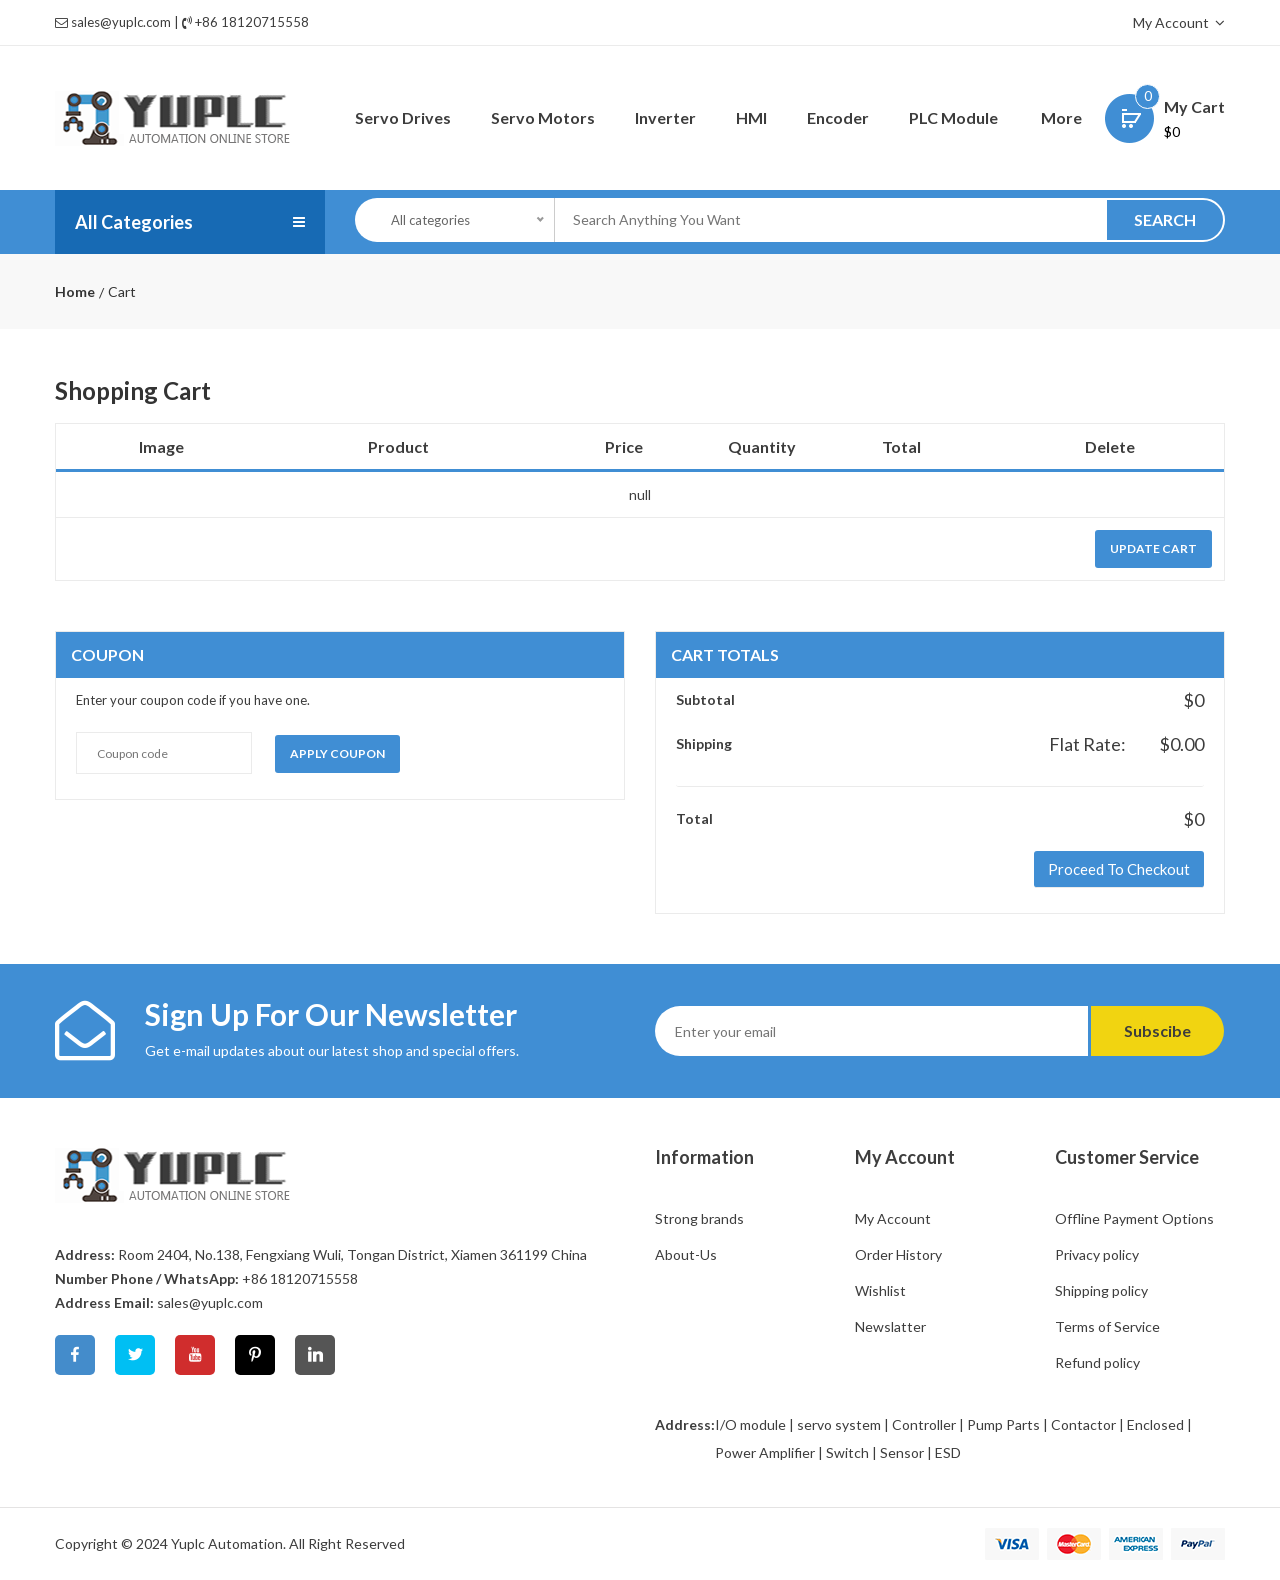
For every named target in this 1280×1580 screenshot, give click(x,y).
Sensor (902, 1452)
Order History (898, 1254)
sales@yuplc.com (121, 22)
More (1061, 117)
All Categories (134, 222)
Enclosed (1155, 1424)
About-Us (686, 1254)
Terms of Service (1107, 1326)
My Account (1179, 22)
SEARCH (1165, 219)
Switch (847, 1452)
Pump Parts (1003, 1424)
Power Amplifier (765, 1452)
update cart (1153, 548)
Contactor (1083, 1424)
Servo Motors (543, 117)
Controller (924, 1424)
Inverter (665, 117)
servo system (839, 1424)
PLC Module (953, 117)
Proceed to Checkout (1119, 869)
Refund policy (1097, 1362)
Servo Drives (403, 117)
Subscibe (1157, 1030)
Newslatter (890, 1326)
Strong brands (699, 1218)
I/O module (750, 1424)
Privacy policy (1097, 1254)
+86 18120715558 (252, 22)
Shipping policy (1101, 1290)
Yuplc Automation (227, 1543)
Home (75, 292)
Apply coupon (337, 753)
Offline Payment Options (1134, 1218)
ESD (948, 1452)
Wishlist (880, 1290)
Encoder (838, 117)
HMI (751, 117)
